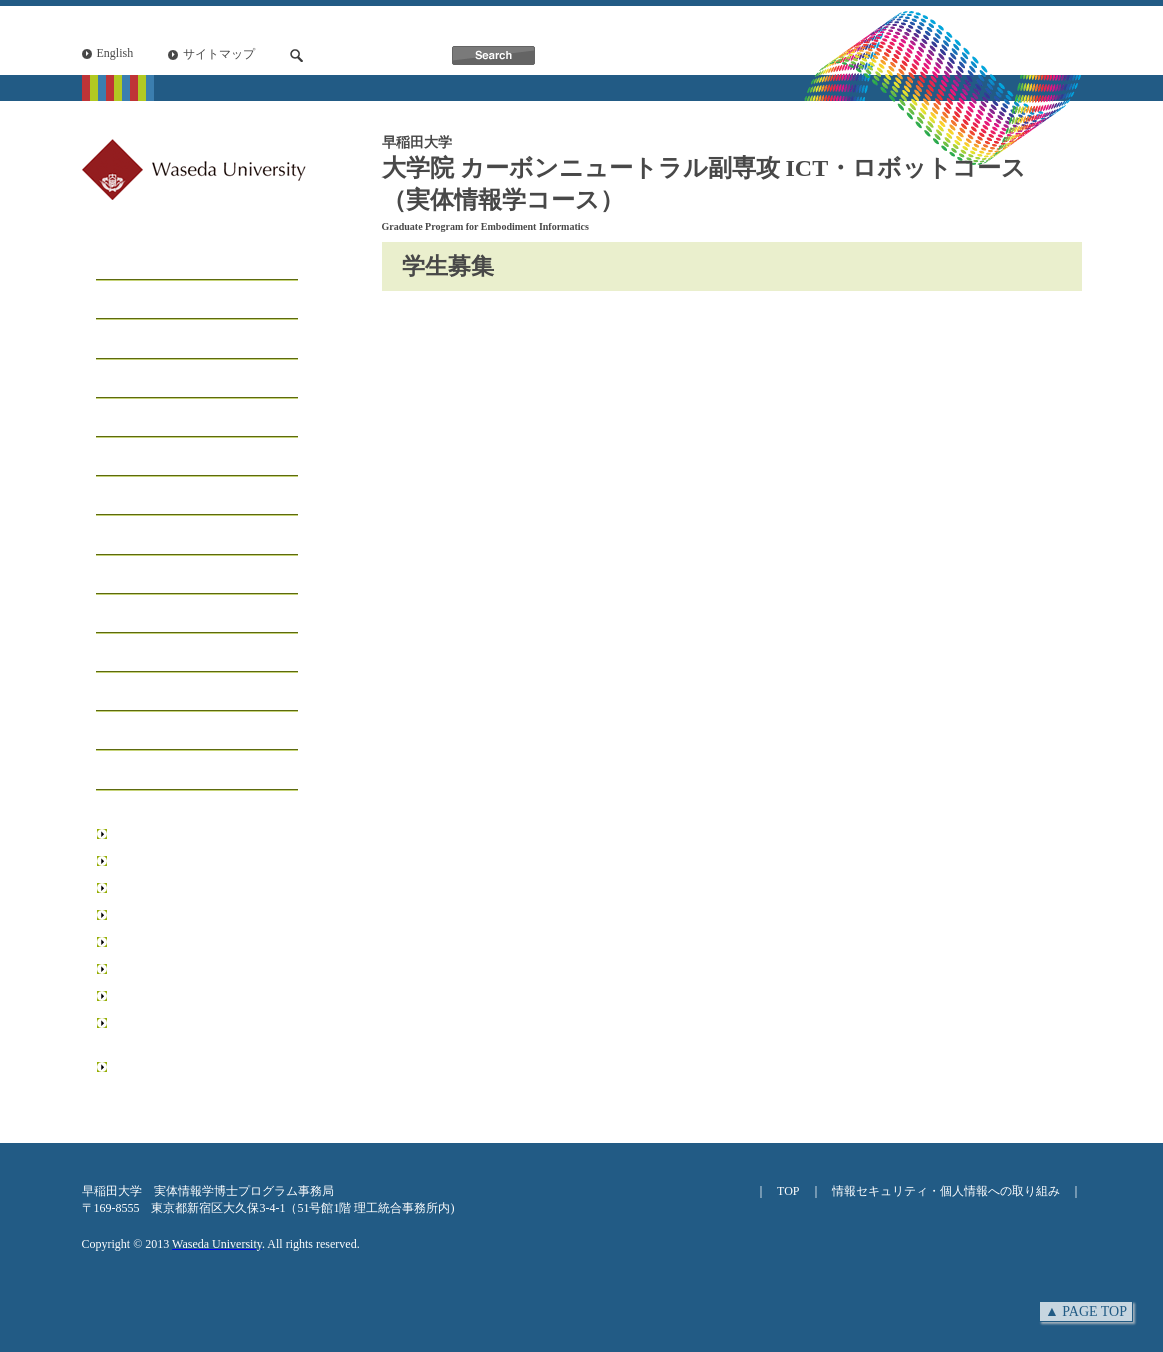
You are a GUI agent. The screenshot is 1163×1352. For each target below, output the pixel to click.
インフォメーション (169, 535)
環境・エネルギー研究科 (178, 942)
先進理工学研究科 (160, 915)
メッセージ (137, 300)
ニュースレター (153, 731)
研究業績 (129, 653)
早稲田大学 (142, 834)
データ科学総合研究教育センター (202, 996)
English (115, 53)
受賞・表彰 (137, 614)
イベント (129, 575)
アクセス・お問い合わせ (185, 770)
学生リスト (137, 418)
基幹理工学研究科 (160, 861)
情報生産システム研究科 (178, 969)
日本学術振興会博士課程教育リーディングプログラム (202, 1075)
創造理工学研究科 (160, 888)
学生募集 (129, 457)
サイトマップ (219, 54)
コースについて (153, 339)
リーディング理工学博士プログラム (202, 1031)
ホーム (121, 261)
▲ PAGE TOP (1086, 1311)
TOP (788, 1191)
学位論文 (129, 692)
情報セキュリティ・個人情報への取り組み (946, 1191)
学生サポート (145, 496)
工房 (113, 379)
